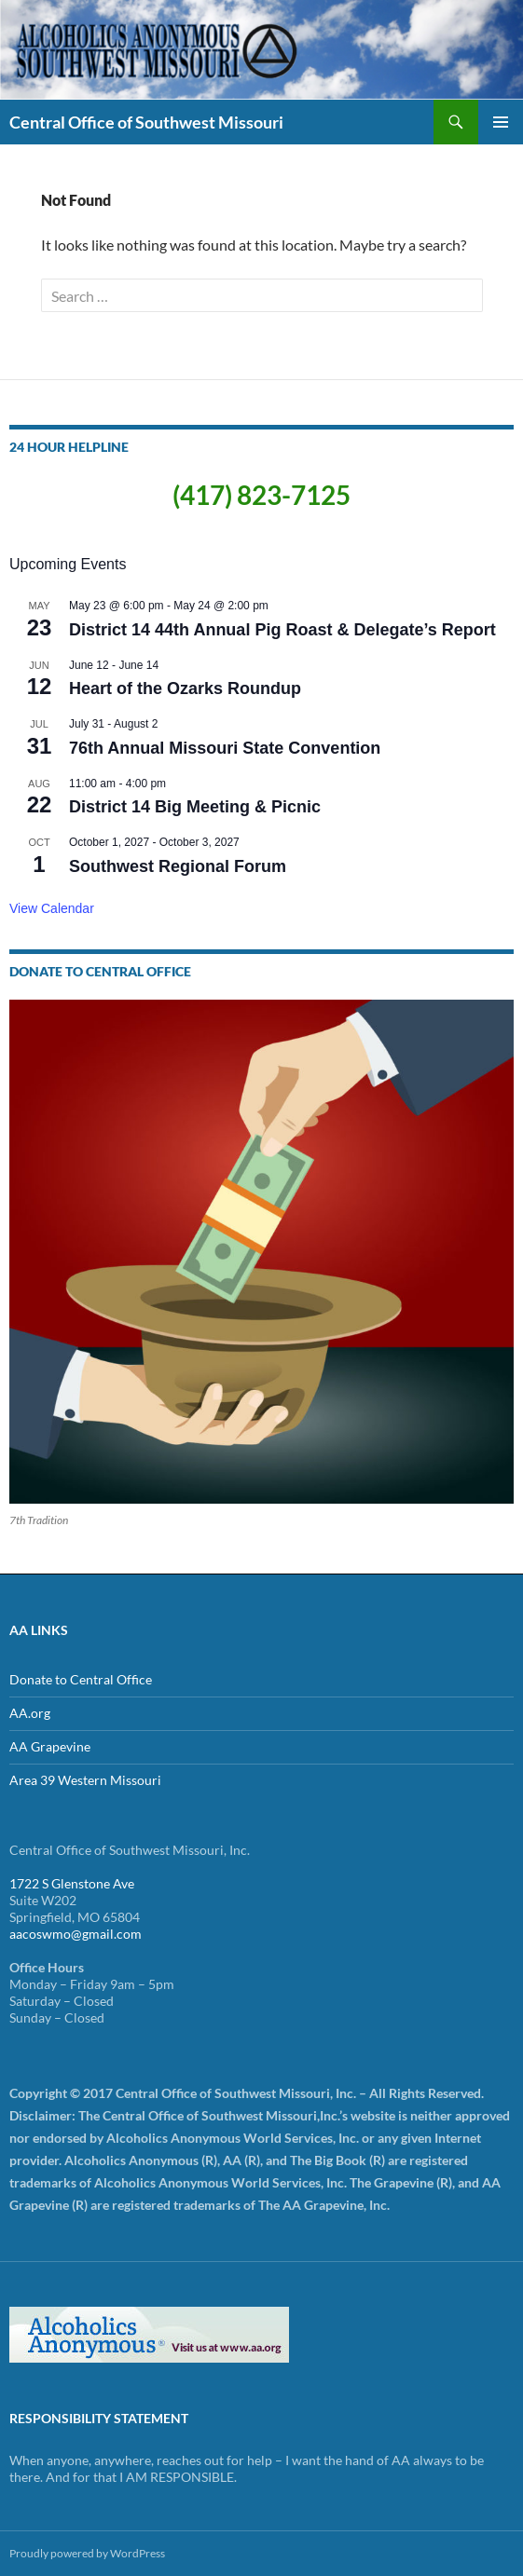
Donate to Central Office (80, 1679)
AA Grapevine (49, 1746)
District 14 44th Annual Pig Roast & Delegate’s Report (282, 629)
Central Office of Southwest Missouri (146, 122)
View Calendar (51, 908)
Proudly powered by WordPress (87, 2553)
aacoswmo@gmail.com (75, 1934)
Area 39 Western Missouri (85, 1780)
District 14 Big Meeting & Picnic (195, 806)
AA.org (29, 1713)
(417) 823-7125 (261, 495)
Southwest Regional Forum (177, 866)
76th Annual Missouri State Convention (224, 748)
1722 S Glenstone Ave (71, 1883)
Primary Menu (500, 122)
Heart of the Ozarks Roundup (185, 688)
